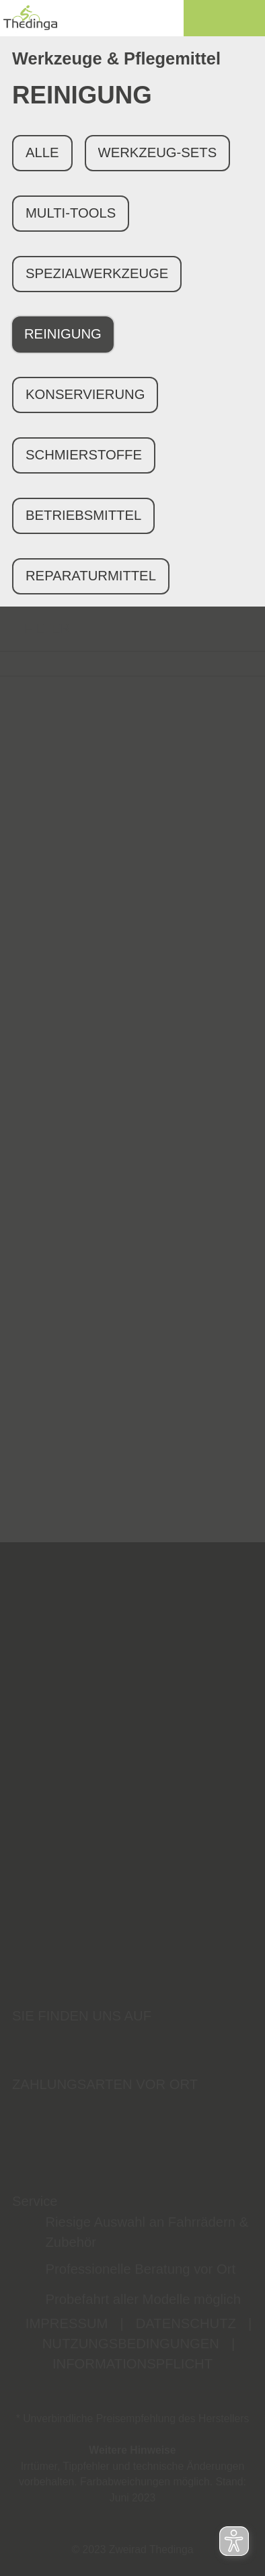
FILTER (35, 628)
